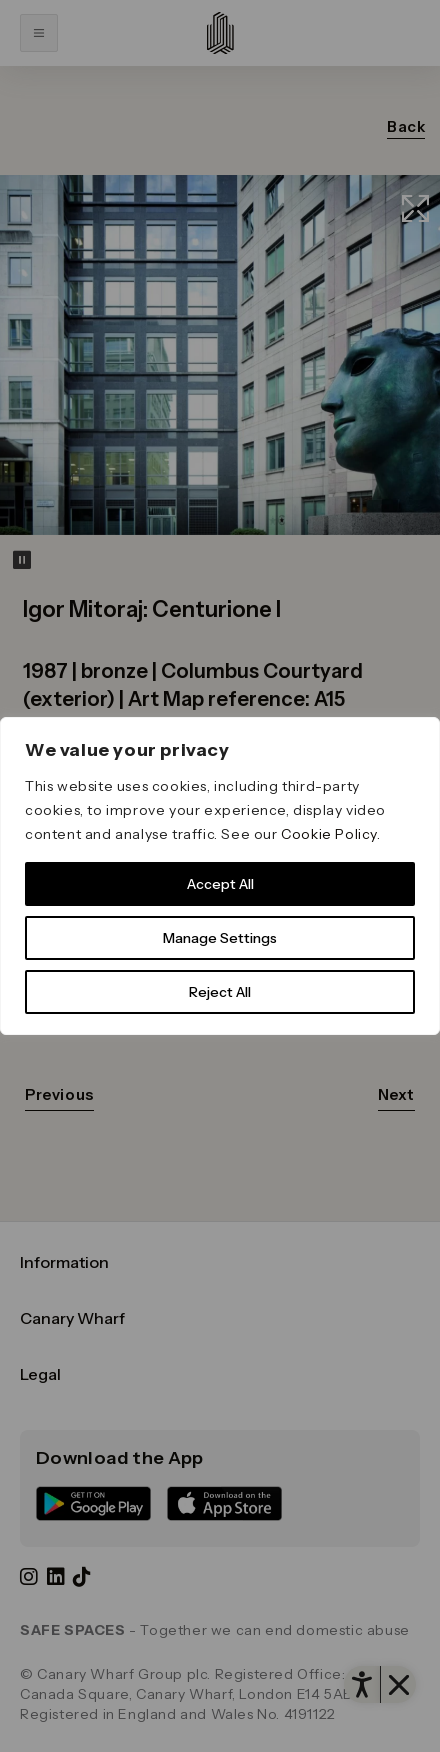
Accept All (220, 884)
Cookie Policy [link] (329, 834)
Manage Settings (220, 938)
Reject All (220, 992)
